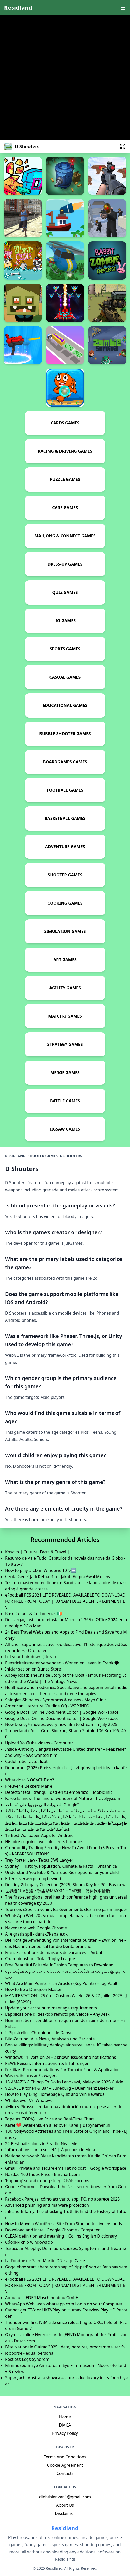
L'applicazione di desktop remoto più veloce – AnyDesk (57, 2014)
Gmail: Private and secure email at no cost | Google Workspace (65, 2168)
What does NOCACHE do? (29, 1780)
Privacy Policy (65, 2433)
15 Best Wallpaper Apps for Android (39, 1835)
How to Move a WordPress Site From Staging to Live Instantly (63, 2223)
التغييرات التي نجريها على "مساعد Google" (42, 1804)
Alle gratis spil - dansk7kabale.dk (36, 1934)
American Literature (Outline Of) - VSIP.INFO (47, 1706)
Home (65, 2417)
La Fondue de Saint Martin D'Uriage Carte (45, 2260)
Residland (18, 7)
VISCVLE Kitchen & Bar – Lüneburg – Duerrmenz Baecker (59, 2088)
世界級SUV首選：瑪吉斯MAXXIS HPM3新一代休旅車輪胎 (57, 1891)
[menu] (123, 8)
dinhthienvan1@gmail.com (65, 2497)
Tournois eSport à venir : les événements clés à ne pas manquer (66, 1909)
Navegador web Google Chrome (36, 1928)
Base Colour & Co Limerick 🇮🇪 (33, 1613)
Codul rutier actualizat (26, 1761)
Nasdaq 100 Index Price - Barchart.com (42, 2174)
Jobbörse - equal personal (29, 2353)
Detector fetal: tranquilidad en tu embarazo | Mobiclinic (58, 1792)
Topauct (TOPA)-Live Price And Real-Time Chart (49, 2119)
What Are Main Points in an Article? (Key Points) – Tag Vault (61, 1983)
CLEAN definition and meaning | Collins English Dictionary (61, 2236)
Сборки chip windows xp (29, 2242)
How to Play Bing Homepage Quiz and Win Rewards (54, 2094)
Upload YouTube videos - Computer (39, 1743)
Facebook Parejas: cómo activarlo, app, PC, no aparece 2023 (62, 2199)
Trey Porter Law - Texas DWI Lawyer (39, 1860)
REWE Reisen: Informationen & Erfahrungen (47, 2063)
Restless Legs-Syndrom (27, 2359)
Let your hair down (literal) (30, 1656)
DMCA (65, 2425)
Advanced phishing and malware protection (47, 2205)
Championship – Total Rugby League (40, 1958)
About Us (65, 2505)
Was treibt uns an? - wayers (31, 2076)
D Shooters (71, 1155)
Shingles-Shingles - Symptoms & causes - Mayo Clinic (55, 1700)
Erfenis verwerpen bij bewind (33, 1878)
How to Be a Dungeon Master (33, 1989)
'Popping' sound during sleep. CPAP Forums (47, 2180)
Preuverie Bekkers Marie (28, 1786)
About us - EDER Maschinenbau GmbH (42, 2297)
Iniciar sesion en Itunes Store (33, 1669)
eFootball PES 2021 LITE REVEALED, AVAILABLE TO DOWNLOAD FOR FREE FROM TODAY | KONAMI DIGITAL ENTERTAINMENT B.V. (65, 1601)
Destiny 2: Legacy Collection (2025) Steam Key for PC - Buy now (65, 1885)
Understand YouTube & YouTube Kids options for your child (62, 1872)
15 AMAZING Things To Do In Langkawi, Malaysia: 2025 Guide (64, 2082)
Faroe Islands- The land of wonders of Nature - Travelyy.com (62, 1798)
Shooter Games (43, 1155)
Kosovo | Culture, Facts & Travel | (37, 1552)
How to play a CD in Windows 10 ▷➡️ (40, 1570)
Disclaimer (65, 2513)
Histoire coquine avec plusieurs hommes (44, 1841)
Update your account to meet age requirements (51, 2008)
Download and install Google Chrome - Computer (52, 2230)
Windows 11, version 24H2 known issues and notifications (60, 2057)
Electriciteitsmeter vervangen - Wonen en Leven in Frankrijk (62, 1663)
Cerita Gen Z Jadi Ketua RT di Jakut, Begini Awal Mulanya (59, 1576)
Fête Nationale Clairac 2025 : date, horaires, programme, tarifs (65, 2347)
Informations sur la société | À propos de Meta (50, 2150)
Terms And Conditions (65, 2457)
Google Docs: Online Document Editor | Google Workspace (62, 1712)
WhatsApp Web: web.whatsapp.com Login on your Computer (63, 2304)
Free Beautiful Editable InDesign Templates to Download (59, 1965)
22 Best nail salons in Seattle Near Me (41, 2143)
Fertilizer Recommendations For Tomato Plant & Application (62, 2069)
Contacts (65, 2473)
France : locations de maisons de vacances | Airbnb (54, 1952)
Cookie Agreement (65, 2465)
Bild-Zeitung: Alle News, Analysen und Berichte (50, 2039)
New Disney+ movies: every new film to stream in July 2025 (61, 1724)
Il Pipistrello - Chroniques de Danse (38, 2032)
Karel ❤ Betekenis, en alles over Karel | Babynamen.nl (57, 2125)
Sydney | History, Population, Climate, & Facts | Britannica (61, 1866)
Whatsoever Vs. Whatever (29, 2100)
